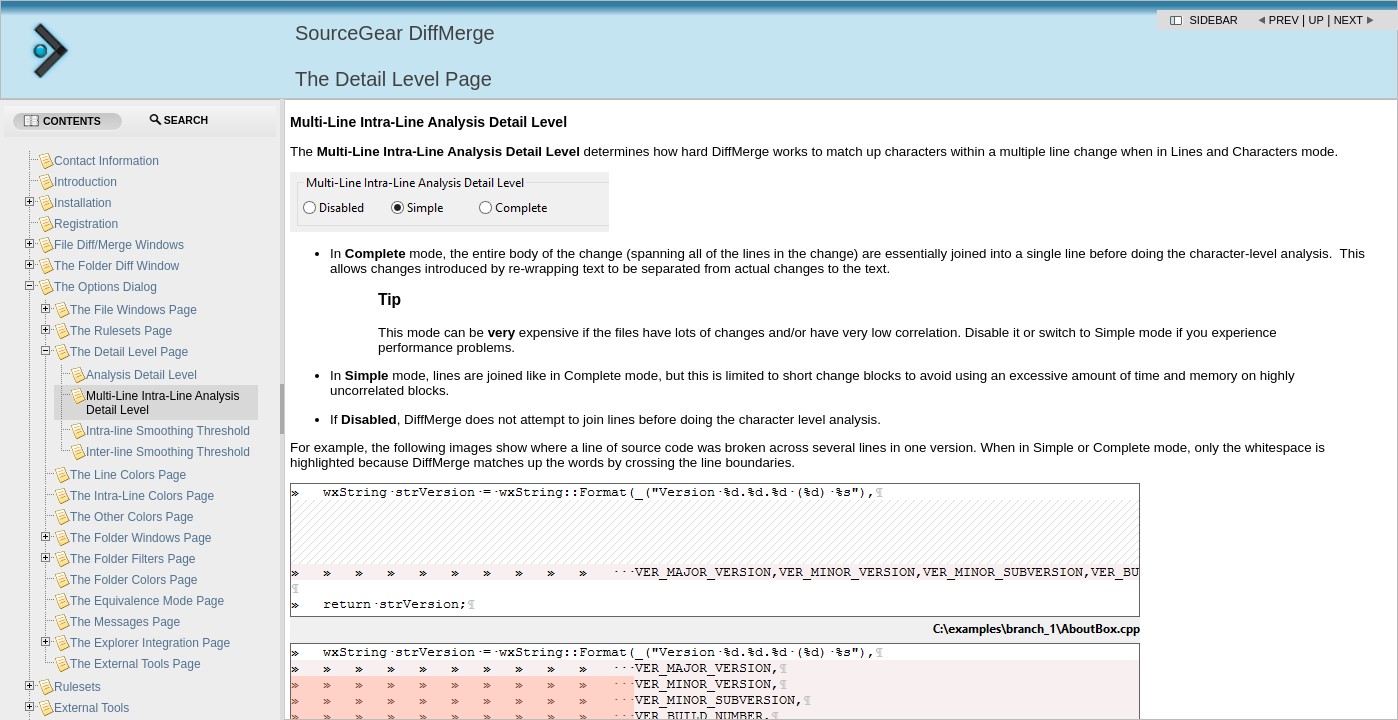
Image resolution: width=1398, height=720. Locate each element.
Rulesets (77, 687)
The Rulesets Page (121, 331)
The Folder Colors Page (133, 580)
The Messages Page (125, 622)
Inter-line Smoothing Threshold (168, 452)
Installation (82, 203)
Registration (86, 224)
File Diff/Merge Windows (119, 245)
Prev (1284, 20)
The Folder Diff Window (116, 266)
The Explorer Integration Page (150, 643)
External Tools (91, 708)
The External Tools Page (135, 664)
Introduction (85, 182)
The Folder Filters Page (132, 559)
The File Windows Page (133, 310)
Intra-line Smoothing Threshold (168, 431)
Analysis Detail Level (141, 375)
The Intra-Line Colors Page (142, 496)
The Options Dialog (105, 287)
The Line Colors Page (128, 475)
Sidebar (1214, 20)
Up (1316, 20)
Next (1348, 20)
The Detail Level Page (129, 352)
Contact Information (106, 161)
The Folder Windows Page (140, 538)
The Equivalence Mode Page (147, 601)
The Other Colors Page (131, 517)
